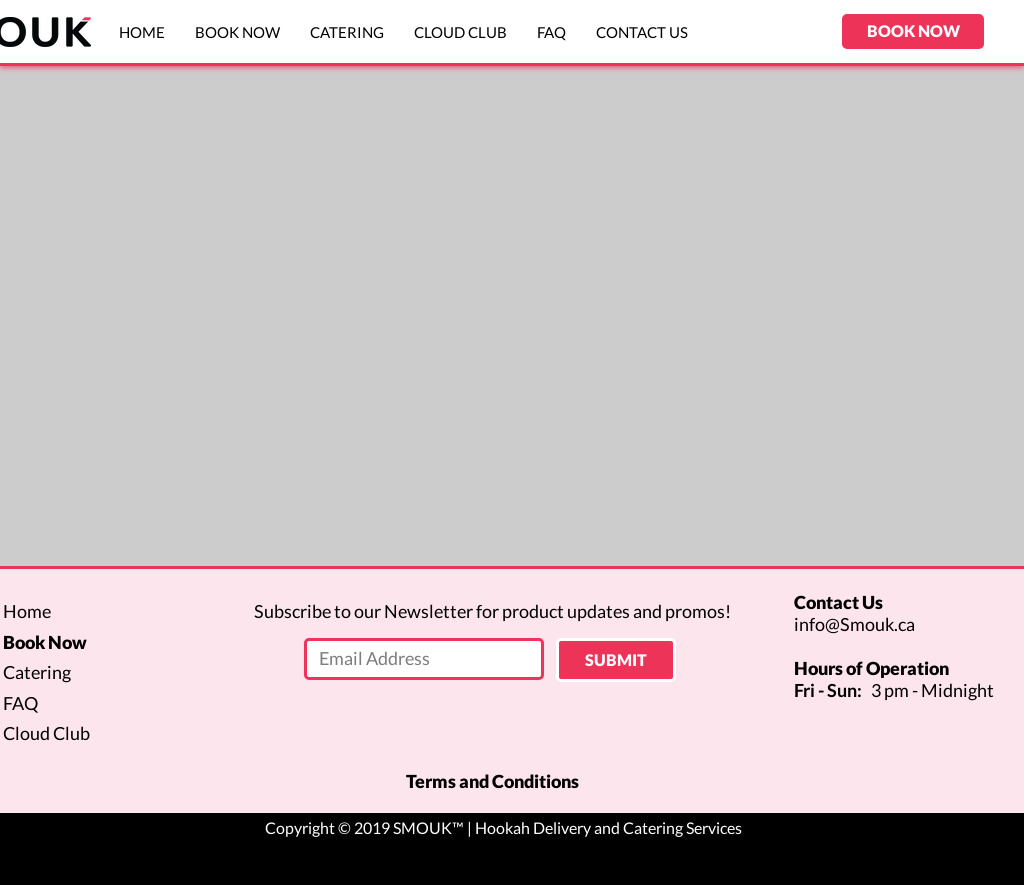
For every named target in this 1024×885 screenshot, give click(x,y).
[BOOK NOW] (913, 31)
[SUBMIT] (616, 660)
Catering (37, 672)
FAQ (20, 703)
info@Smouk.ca (854, 624)
